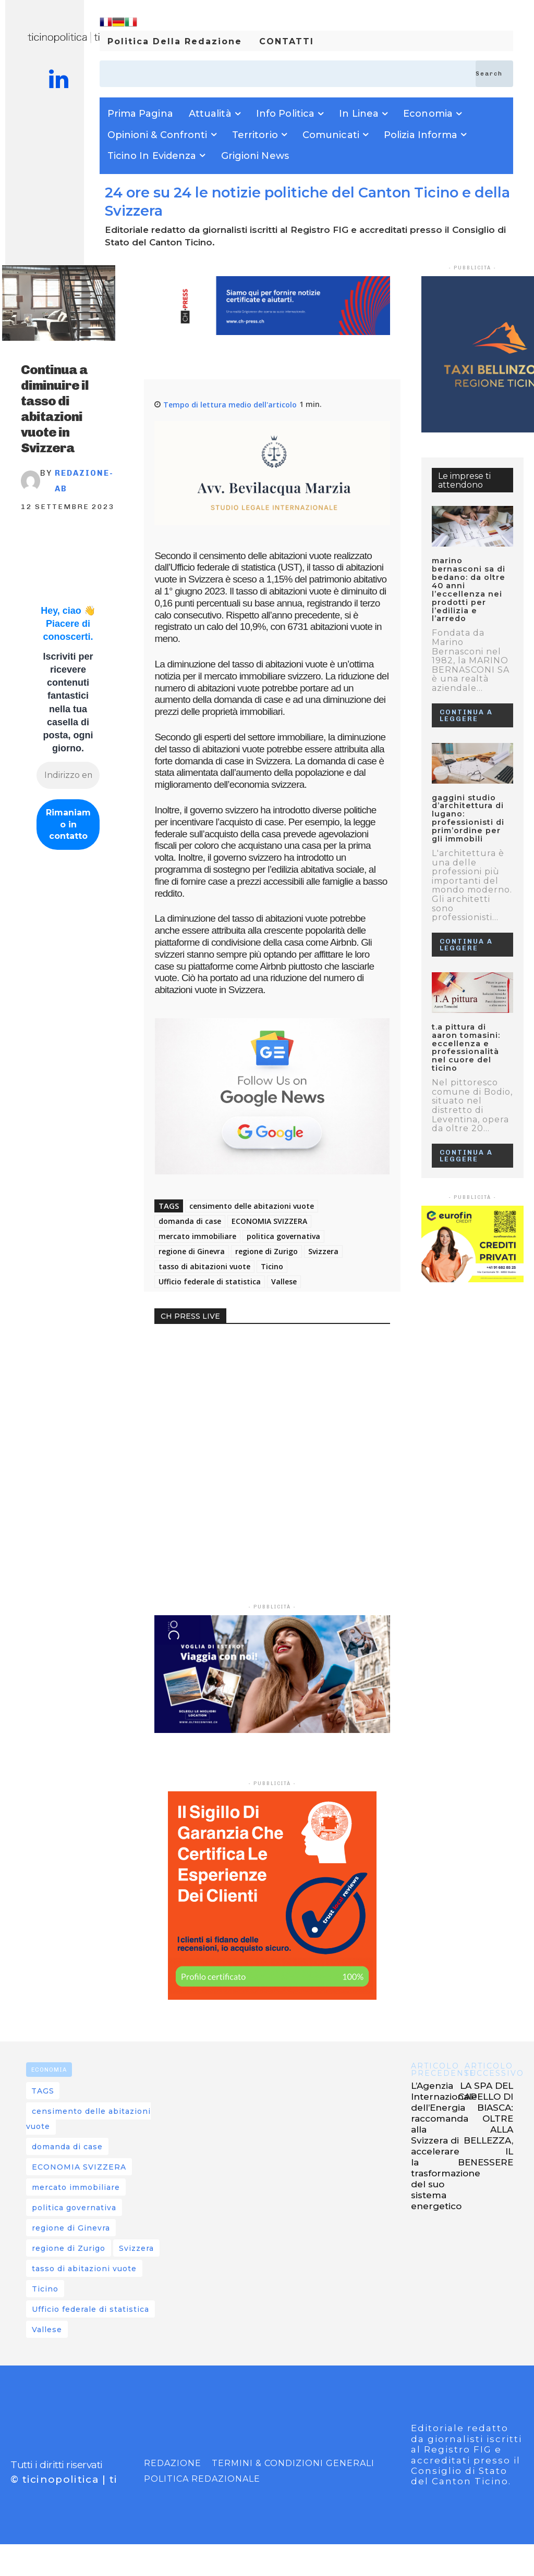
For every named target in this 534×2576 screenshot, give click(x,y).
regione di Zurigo (266, 1251)
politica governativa (283, 1236)
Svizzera (323, 1251)
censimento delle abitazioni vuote (251, 1206)
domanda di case (190, 1221)
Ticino (272, 1266)
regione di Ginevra (192, 1251)
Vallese (284, 1281)
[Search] (494, 73)
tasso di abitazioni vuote (204, 1266)
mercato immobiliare (197, 1236)
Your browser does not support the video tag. (232, 1376)
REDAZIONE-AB (84, 480)
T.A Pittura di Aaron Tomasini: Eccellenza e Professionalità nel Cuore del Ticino (472, 1015)
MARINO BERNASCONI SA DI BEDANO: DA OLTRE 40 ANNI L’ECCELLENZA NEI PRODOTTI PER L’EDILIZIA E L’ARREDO (472, 579)
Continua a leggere (466, 693)
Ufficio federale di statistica (210, 1281)
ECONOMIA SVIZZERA (269, 1221)
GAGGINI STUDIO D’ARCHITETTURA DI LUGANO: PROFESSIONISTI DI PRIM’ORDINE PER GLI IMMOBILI (471, 794)
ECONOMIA (49, 2069)
